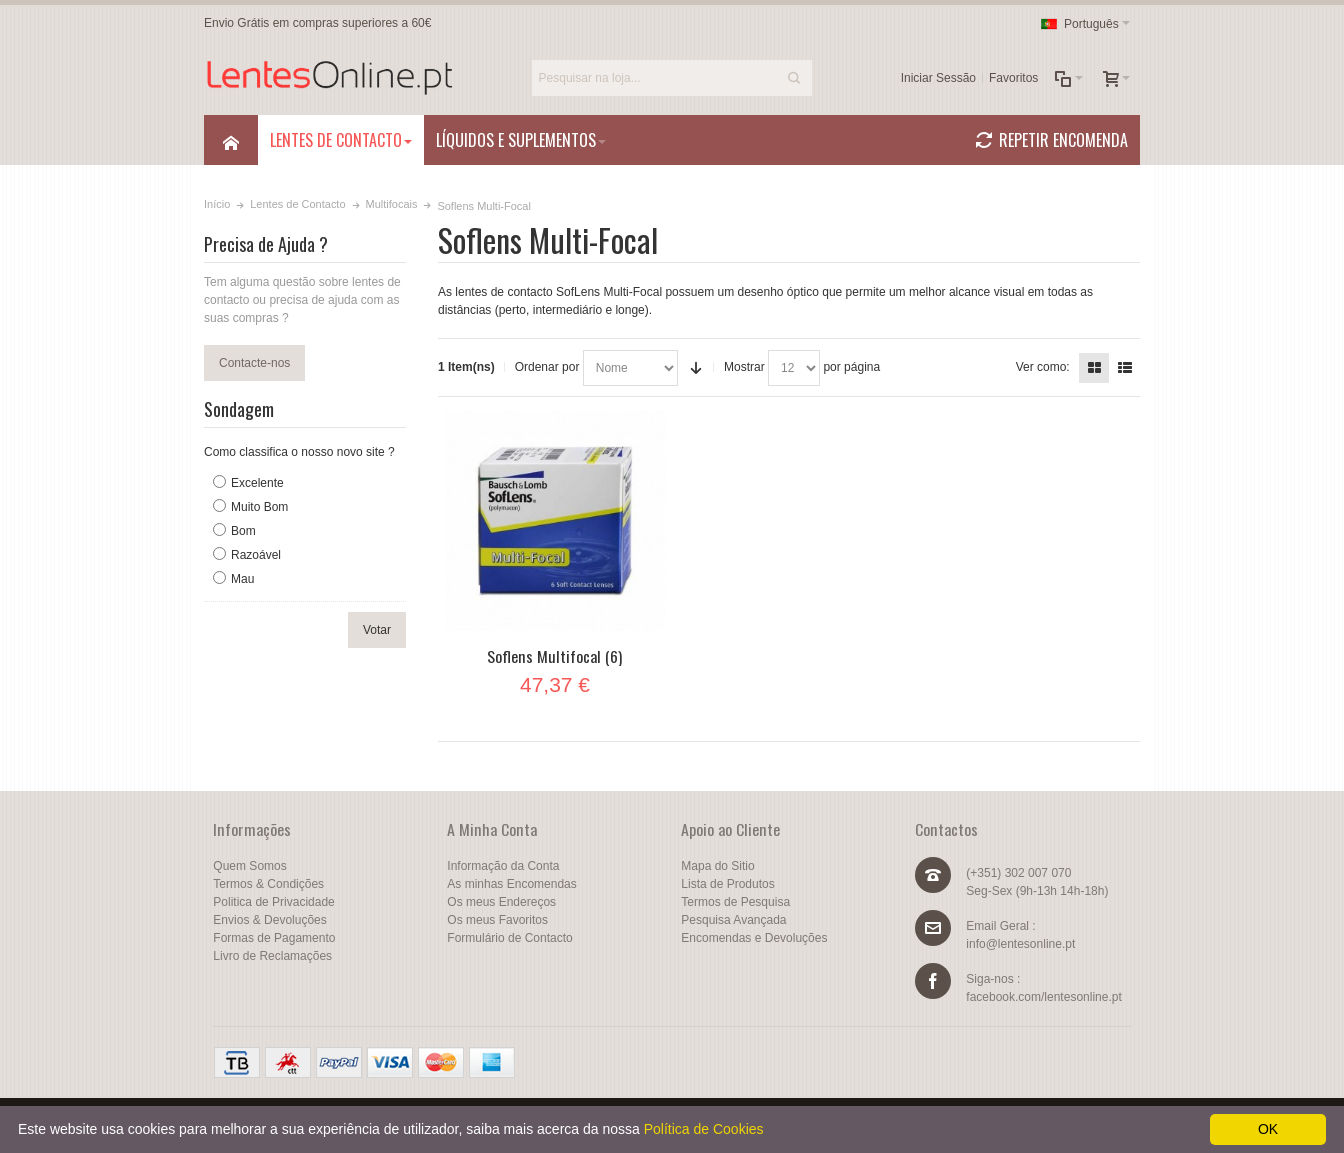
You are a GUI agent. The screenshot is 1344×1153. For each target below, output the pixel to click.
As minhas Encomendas (511, 884)
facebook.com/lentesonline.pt (1043, 997)
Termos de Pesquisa (735, 902)
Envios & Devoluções (269, 920)
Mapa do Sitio (717, 866)
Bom (243, 531)
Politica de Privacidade (273, 902)
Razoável (256, 555)
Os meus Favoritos (497, 920)
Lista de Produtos (727, 884)
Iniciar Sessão (938, 78)
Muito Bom (259, 507)
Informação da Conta (503, 866)
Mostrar (744, 367)
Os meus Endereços (501, 902)
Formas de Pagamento (274, 938)
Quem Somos (249, 866)
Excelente (257, 483)
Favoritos (1013, 78)
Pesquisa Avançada (733, 920)
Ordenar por (547, 367)
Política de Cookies (704, 1129)
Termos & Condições (268, 884)
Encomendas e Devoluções (754, 938)
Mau (242, 579)
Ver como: (1043, 367)
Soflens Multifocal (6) (554, 656)
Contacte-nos (254, 363)
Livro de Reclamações (272, 956)
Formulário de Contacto (509, 938)
